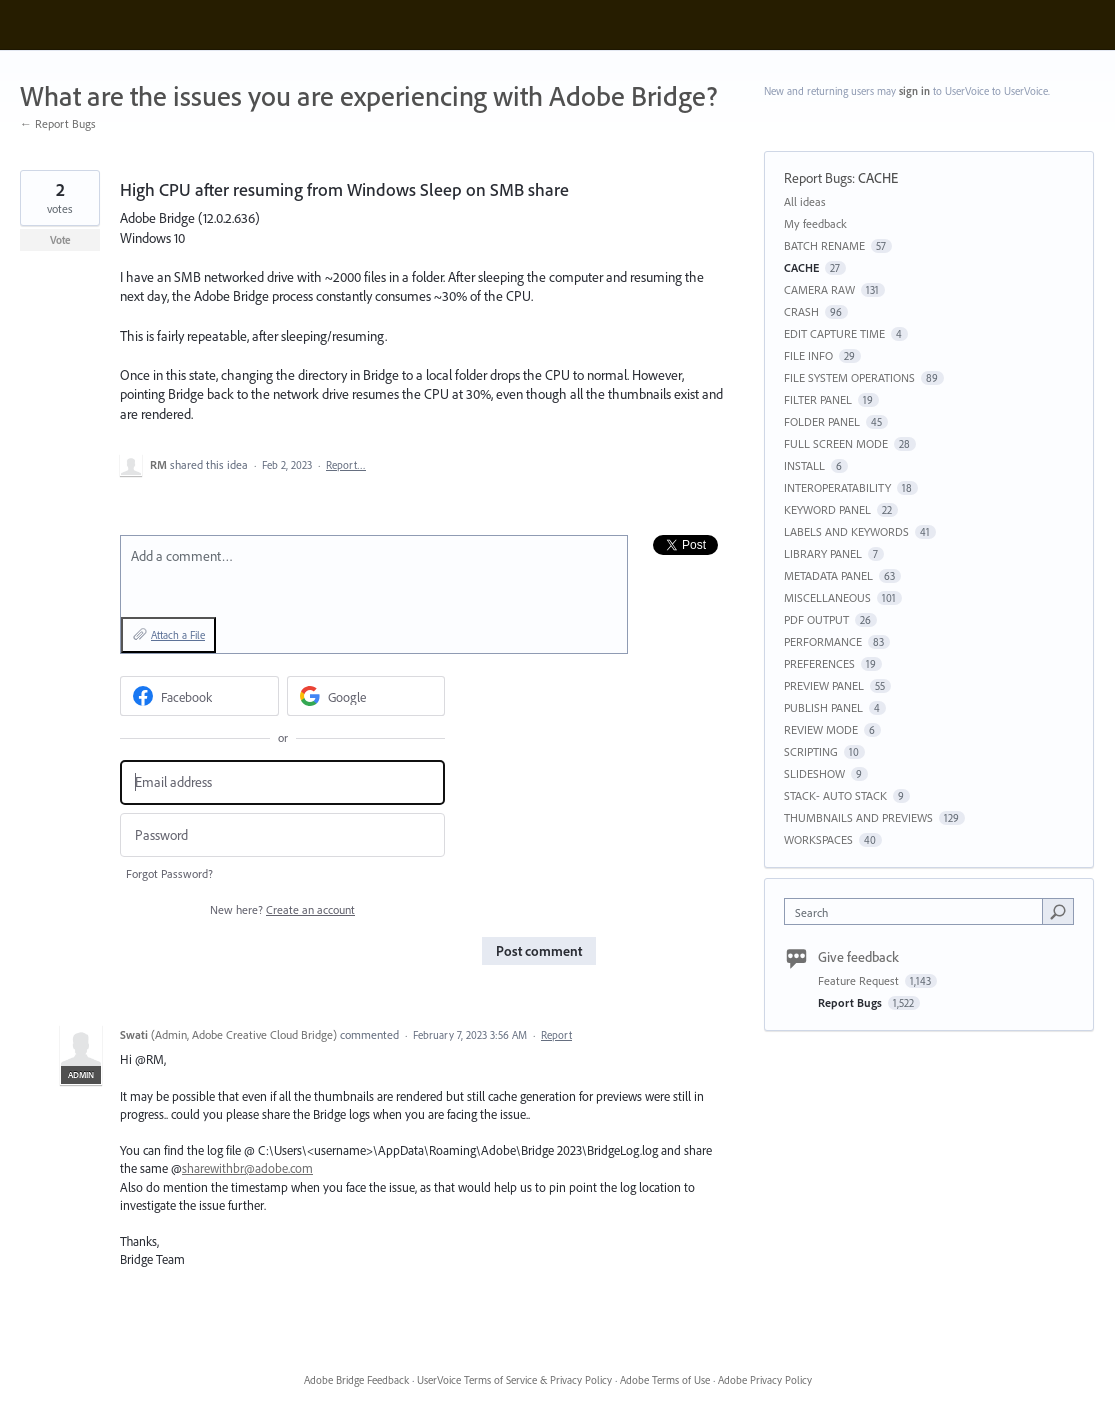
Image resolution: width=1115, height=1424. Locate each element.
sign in (914, 91)
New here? (282, 909)
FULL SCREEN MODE (836, 443)
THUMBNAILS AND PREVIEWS (858, 817)
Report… (346, 465)
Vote (60, 240)
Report (556, 1035)
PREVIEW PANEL (824, 685)
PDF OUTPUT (816, 619)
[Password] (282, 835)
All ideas (805, 201)
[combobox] (918, 911)
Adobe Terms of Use (665, 1380)
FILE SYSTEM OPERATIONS (849, 377)
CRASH (801, 311)
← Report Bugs (58, 123)
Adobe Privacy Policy (765, 1380)
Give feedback (858, 957)
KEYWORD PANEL (827, 509)
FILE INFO (808, 355)
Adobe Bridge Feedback (356, 1380)
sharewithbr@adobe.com (247, 1168)
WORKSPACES (818, 839)
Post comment (539, 951)
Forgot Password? (169, 873)
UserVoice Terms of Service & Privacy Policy (514, 1380)
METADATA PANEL (828, 575)
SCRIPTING (811, 751)
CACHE (878, 178)
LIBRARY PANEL (823, 553)
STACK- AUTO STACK (835, 795)
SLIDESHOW (814, 773)
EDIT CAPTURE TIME (834, 333)
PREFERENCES (819, 663)
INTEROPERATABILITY (837, 487)
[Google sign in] (366, 696)
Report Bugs (818, 178)
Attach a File (178, 635)
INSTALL (804, 465)
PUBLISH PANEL (823, 707)
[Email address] (282, 782)
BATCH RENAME (824, 245)
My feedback (815, 223)
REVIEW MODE (821, 729)
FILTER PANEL (818, 399)
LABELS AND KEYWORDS (846, 531)
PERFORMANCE (823, 641)
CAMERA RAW (819, 289)
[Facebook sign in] (199, 696)
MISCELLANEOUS (827, 597)
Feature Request (860, 980)
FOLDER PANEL (822, 421)
